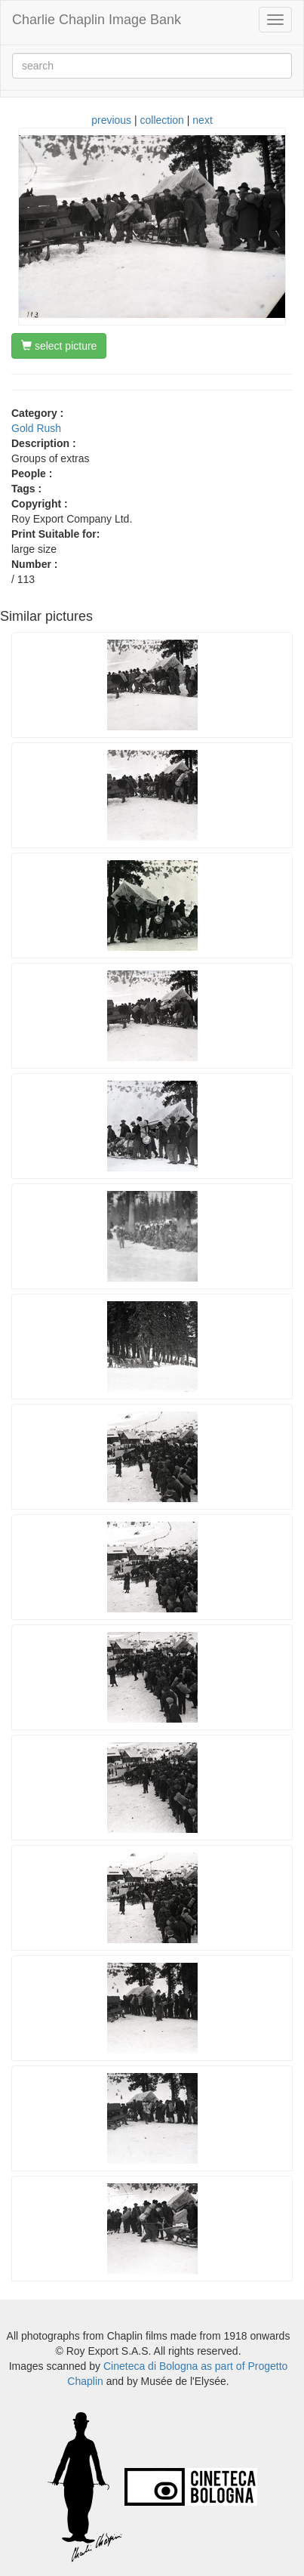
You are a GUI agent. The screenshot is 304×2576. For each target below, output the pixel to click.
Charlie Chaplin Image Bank (96, 19)
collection (162, 120)
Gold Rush (36, 428)
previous (111, 120)
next (202, 120)
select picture (59, 346)
